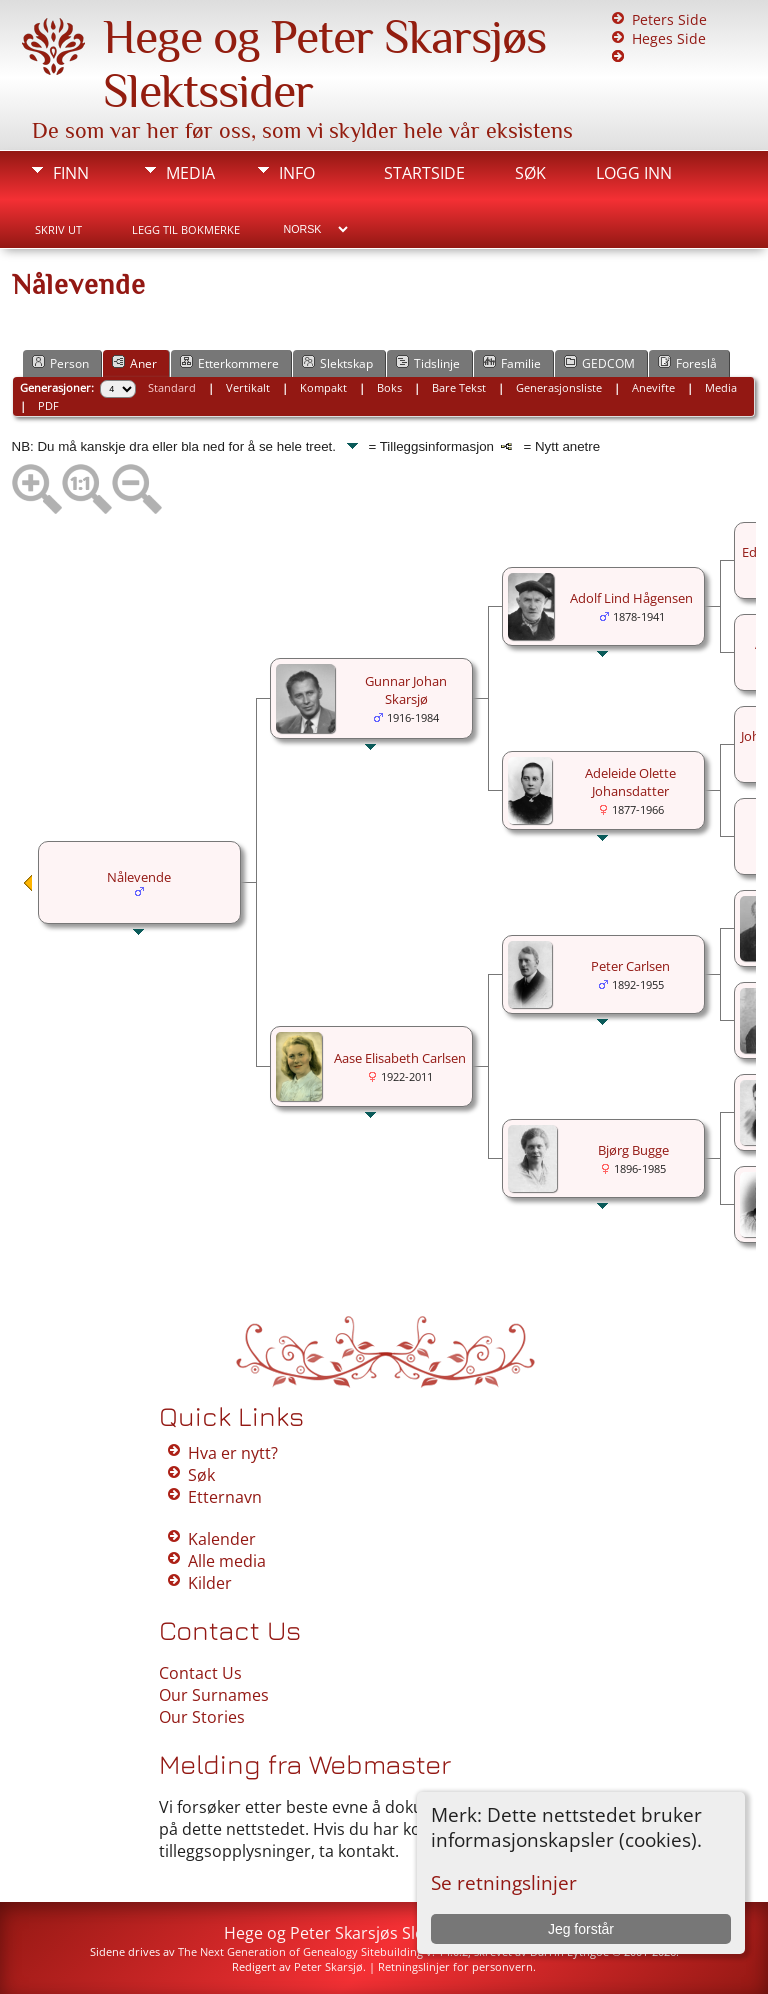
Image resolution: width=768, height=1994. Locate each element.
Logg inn (634, 173)
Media (190, 173)
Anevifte (653, 387)
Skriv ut (58, 230)
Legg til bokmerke (186, 230)
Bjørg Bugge (633, 1150)
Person (60, 363)
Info (297, 173)
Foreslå (687, 363)
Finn (71, 173)
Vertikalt (248, 387)
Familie (512, 363)
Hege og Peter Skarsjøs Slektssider (354, 1933)
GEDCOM (599, 363)
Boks (389, 387)
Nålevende (139, 877)
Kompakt (323, 387)
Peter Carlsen (630, 966)
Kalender (222, 1539)
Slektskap (337, 363)
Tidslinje (428, 363)
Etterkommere (229, 363)
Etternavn (225, 1497)
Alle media (227, 1561)
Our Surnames (214, 1695)
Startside (424, 173)
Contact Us (200, 1673)
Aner (134, 363)
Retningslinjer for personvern (455, 1966)
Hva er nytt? (233, 1453)
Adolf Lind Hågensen (631, 598)
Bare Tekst (459, 387)
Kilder (210, 1583)
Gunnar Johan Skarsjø (406, 690)
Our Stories (202, 1717)
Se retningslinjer (504, 1882)
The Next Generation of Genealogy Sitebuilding (300, 1951)
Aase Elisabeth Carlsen (400, 1058)
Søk (530, 173)
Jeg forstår (581, 1929)
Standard (172, 387)
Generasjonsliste (559, 387)
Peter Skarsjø (328, 1966)
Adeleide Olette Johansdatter (630, 782)
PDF (48, 405)
